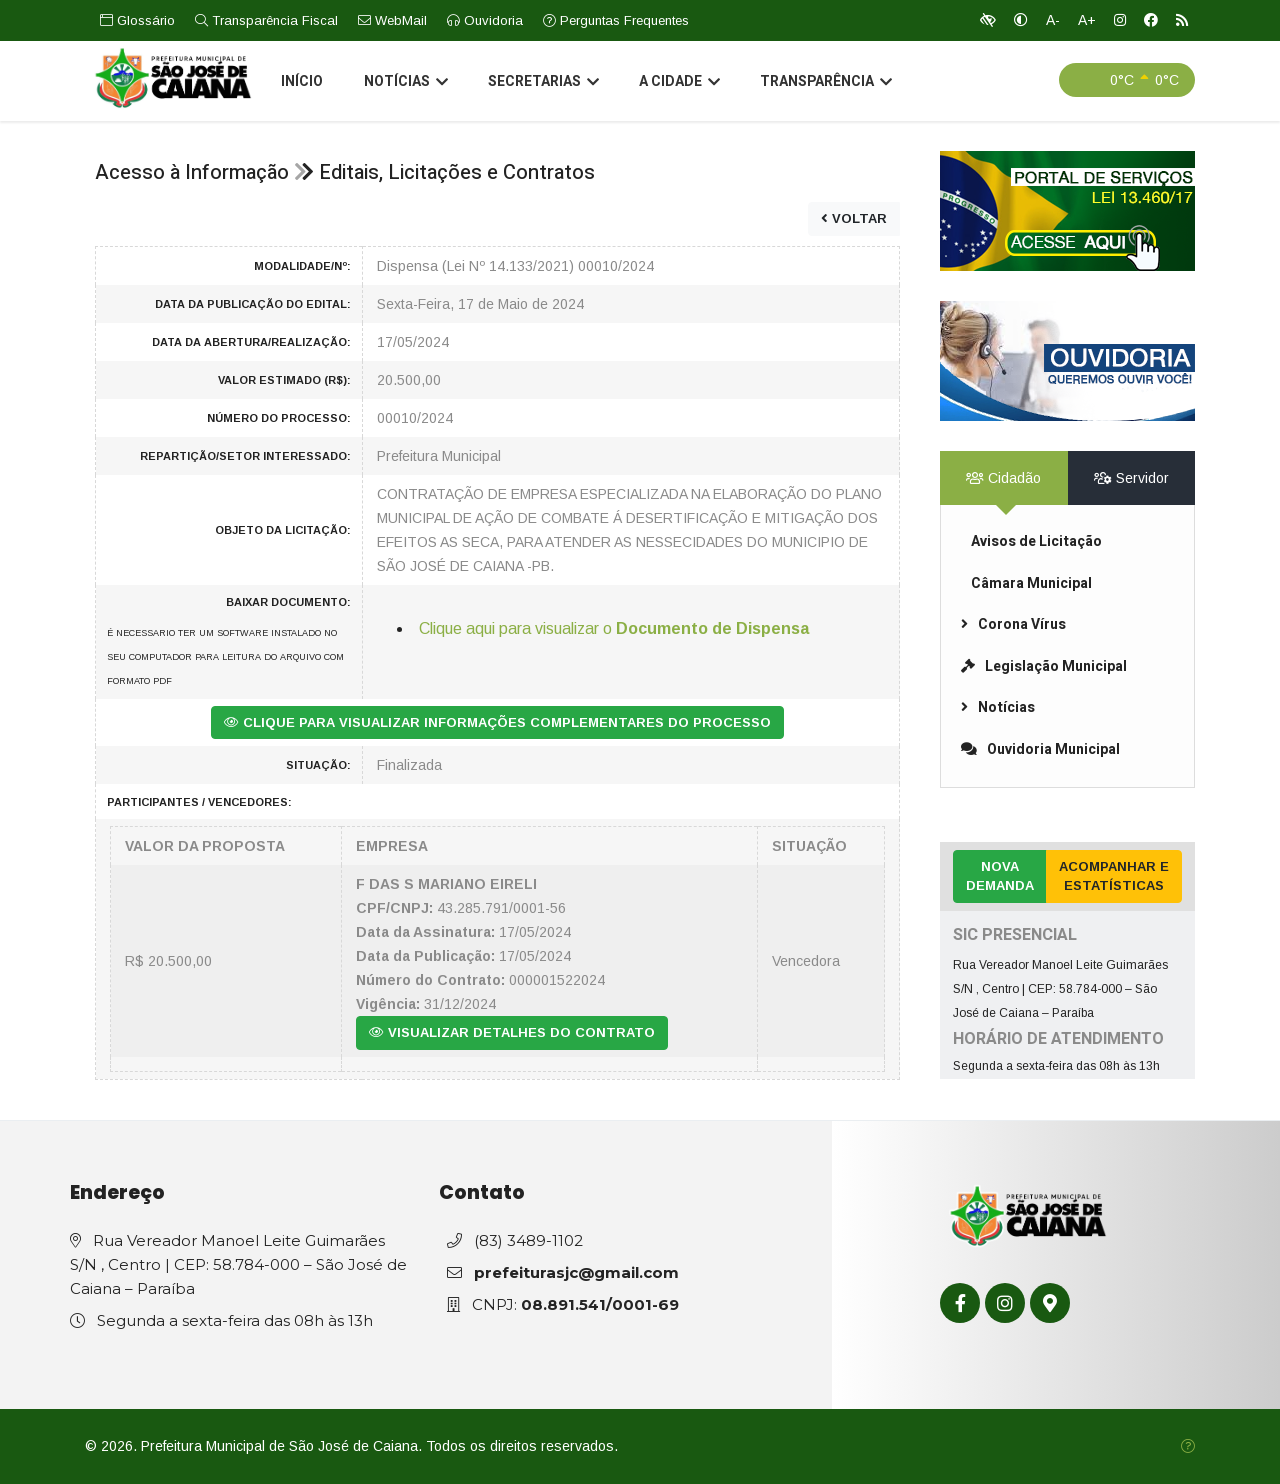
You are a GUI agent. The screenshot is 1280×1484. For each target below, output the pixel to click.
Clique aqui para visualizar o (614, 628)
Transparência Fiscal (266, 20)
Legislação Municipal (1044, 666)
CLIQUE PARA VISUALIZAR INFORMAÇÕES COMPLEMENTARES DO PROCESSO (497, 722)
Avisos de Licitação (1036, 541)
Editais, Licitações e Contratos (457, 172)
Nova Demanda (1000, 876)
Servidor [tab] (1131, 478)
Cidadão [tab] (1003, 478)
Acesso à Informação (192, 172)
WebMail (392, 20)
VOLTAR (854, 218)
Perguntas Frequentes (616, 20)
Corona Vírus (1013, 624)
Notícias (404, 84)
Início (301, 83)
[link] (1067, 211)
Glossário (137, 20)
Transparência (824, 84)
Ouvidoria (485, 20)
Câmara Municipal (1031, 583)
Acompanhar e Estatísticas (1114, 876)
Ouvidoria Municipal (1040, 749)
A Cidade (677, 84)
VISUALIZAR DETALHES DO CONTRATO (512, 1032)
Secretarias (541, 84)
